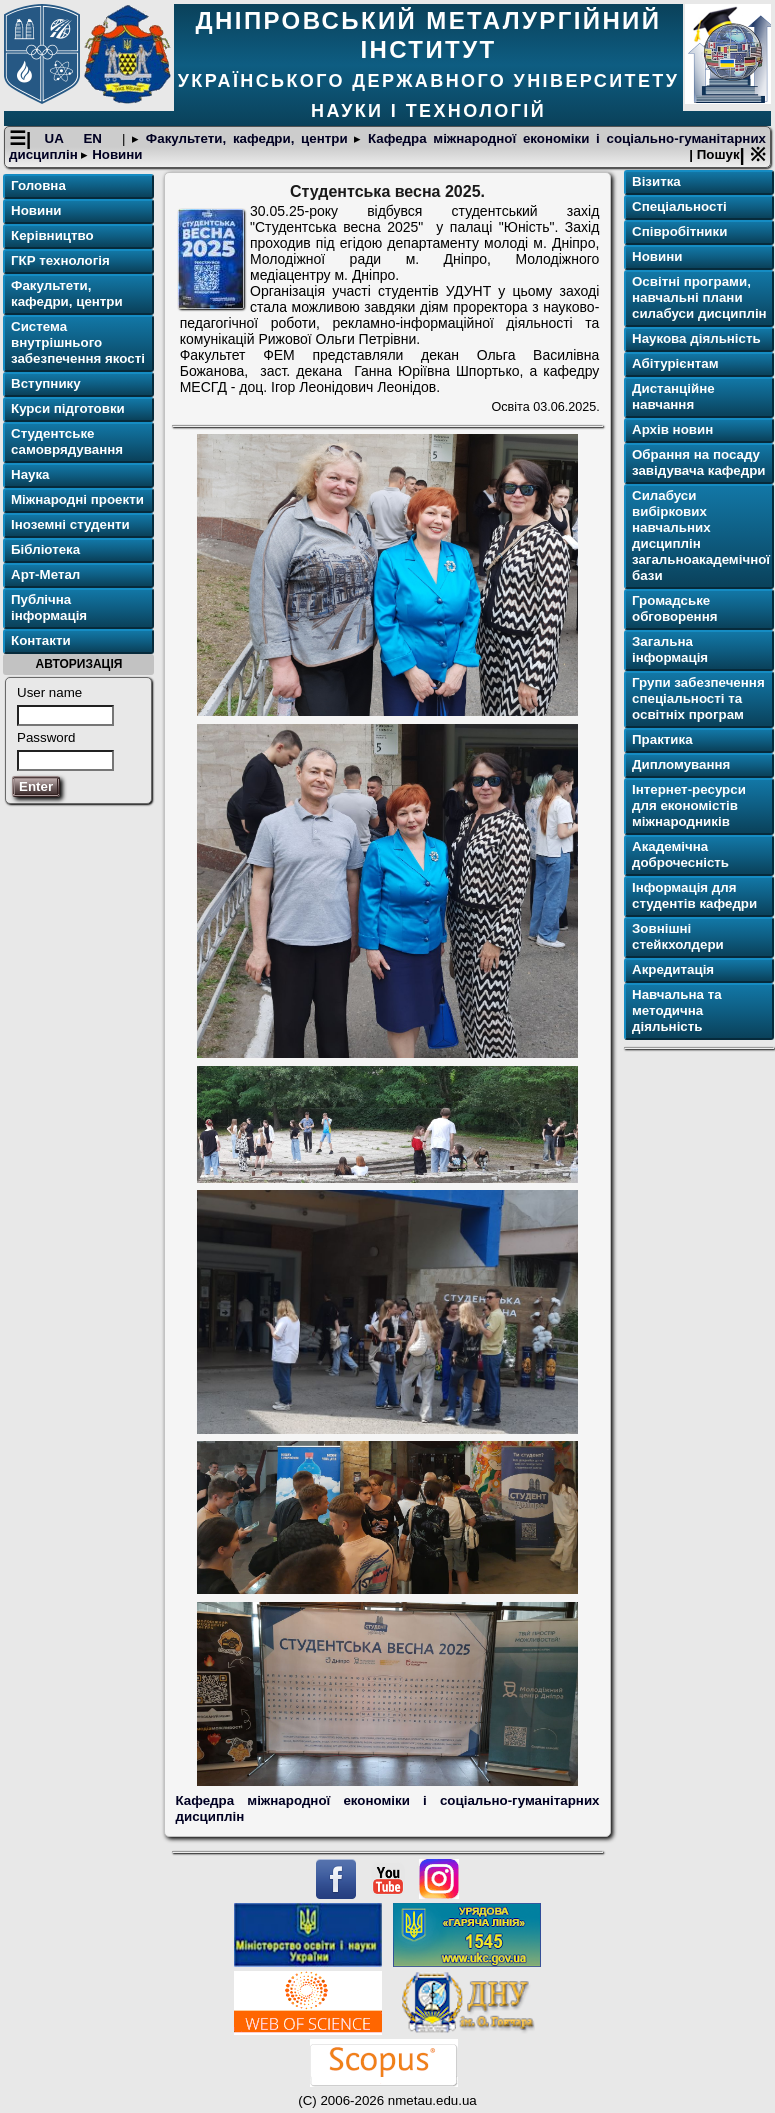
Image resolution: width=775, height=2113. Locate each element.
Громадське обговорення (674, 608)
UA (57, 138)
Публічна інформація (49, 607)
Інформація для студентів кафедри (694, 895)
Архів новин (672, 429)
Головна (38, 185)
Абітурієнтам (675, 363)
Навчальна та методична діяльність (677, 1010)
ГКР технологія (60, 260)
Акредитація (673, 969)
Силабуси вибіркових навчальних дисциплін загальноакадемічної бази (701, 535)
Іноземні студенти (70, 524)
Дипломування (681, 764)
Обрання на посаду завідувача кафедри (699, 462)
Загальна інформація (670, 649)
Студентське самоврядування (67, 441)
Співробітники (679, 231)
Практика (662, 739)
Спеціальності (679, 206)
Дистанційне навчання (673, 396)
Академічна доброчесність (680, 854)
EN (95, 138)
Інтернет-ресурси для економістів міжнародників (689, 805)
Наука (30, 474)
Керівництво (52, 235)
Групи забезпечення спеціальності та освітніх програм (698, 698)
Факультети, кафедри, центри (246, 138)
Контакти (41, 640)
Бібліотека (45, 549)
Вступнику (46, 383)
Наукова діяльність (696, 338)
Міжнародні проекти (77, 499)
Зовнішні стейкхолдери (678, 936)
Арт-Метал (45, 574)
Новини (115, 154)
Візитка (656, 181)
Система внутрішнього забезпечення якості (78, 342)
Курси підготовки (68, 408)
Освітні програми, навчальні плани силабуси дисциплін (699, 297)
